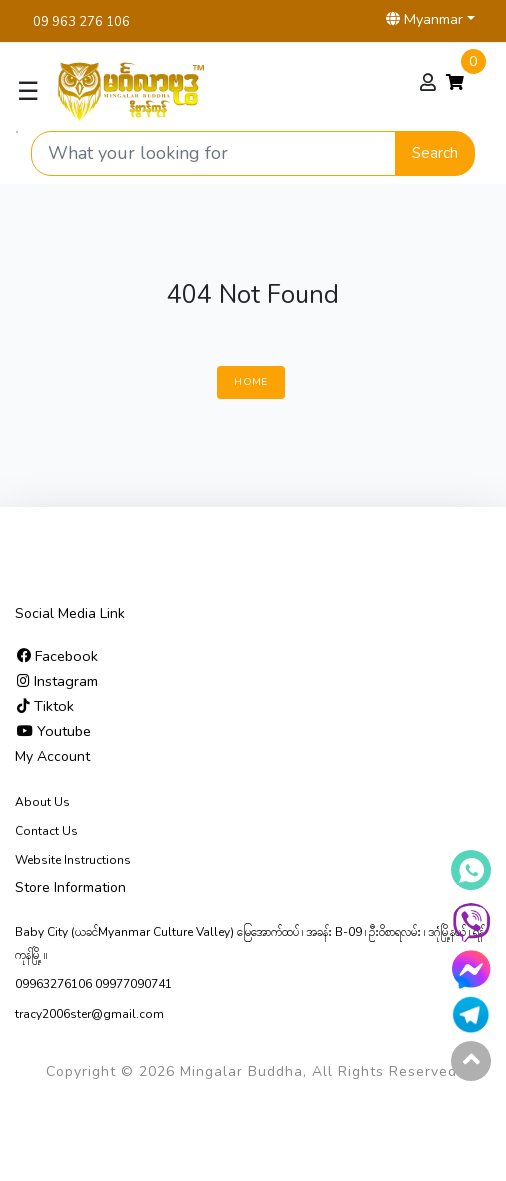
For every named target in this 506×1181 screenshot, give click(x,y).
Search (435, 153)
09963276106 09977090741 (93, 984)
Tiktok (45, 706)
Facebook (57, 656)
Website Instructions (73, 860)
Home (250, 382)
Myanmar (424, 19)
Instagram (57, 681)
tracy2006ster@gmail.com (89, 1014)
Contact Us (46, 831)
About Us (42, 802)
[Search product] (213, 153)
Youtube (54, 731)
